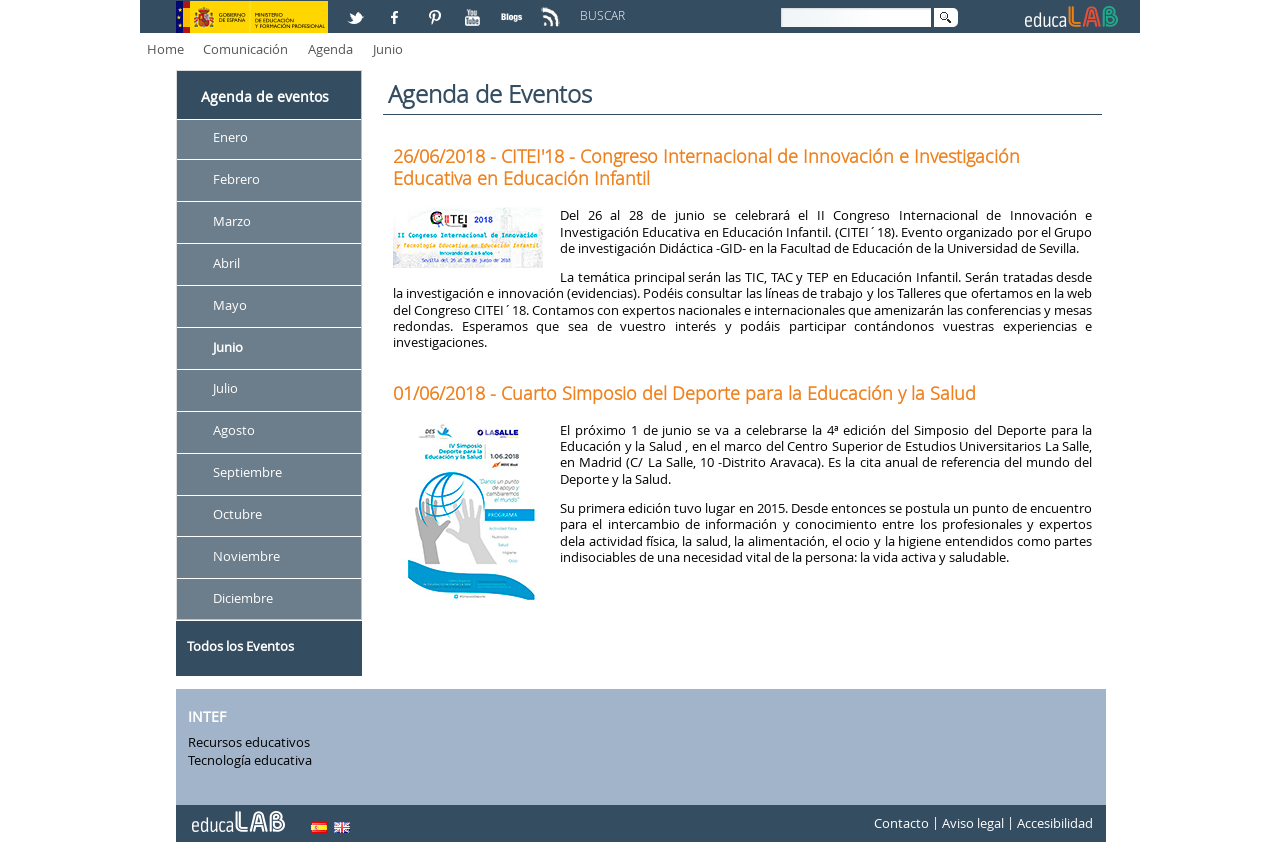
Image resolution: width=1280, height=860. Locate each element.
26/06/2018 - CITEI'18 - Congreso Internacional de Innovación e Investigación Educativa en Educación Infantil (706, 167)
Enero (230, 137)
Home (165, 49)
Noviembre (246, 556)
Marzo (232, 221)
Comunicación (245, 49)
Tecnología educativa (250, 760)
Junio (388, 49)
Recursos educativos (249, 742)
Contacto (901, 824)
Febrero (236, 179)
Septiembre (247, 473)
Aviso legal (973, 824)
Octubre (237, 514)
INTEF (207, 716)
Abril (226, 263)
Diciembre (243, 598)
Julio (225, 389)
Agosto (234, 431)
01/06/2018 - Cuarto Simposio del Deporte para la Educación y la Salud (684, 393)
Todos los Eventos (240, 646)
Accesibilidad (1055, 824)
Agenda (330, 49)
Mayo (230, 305)
